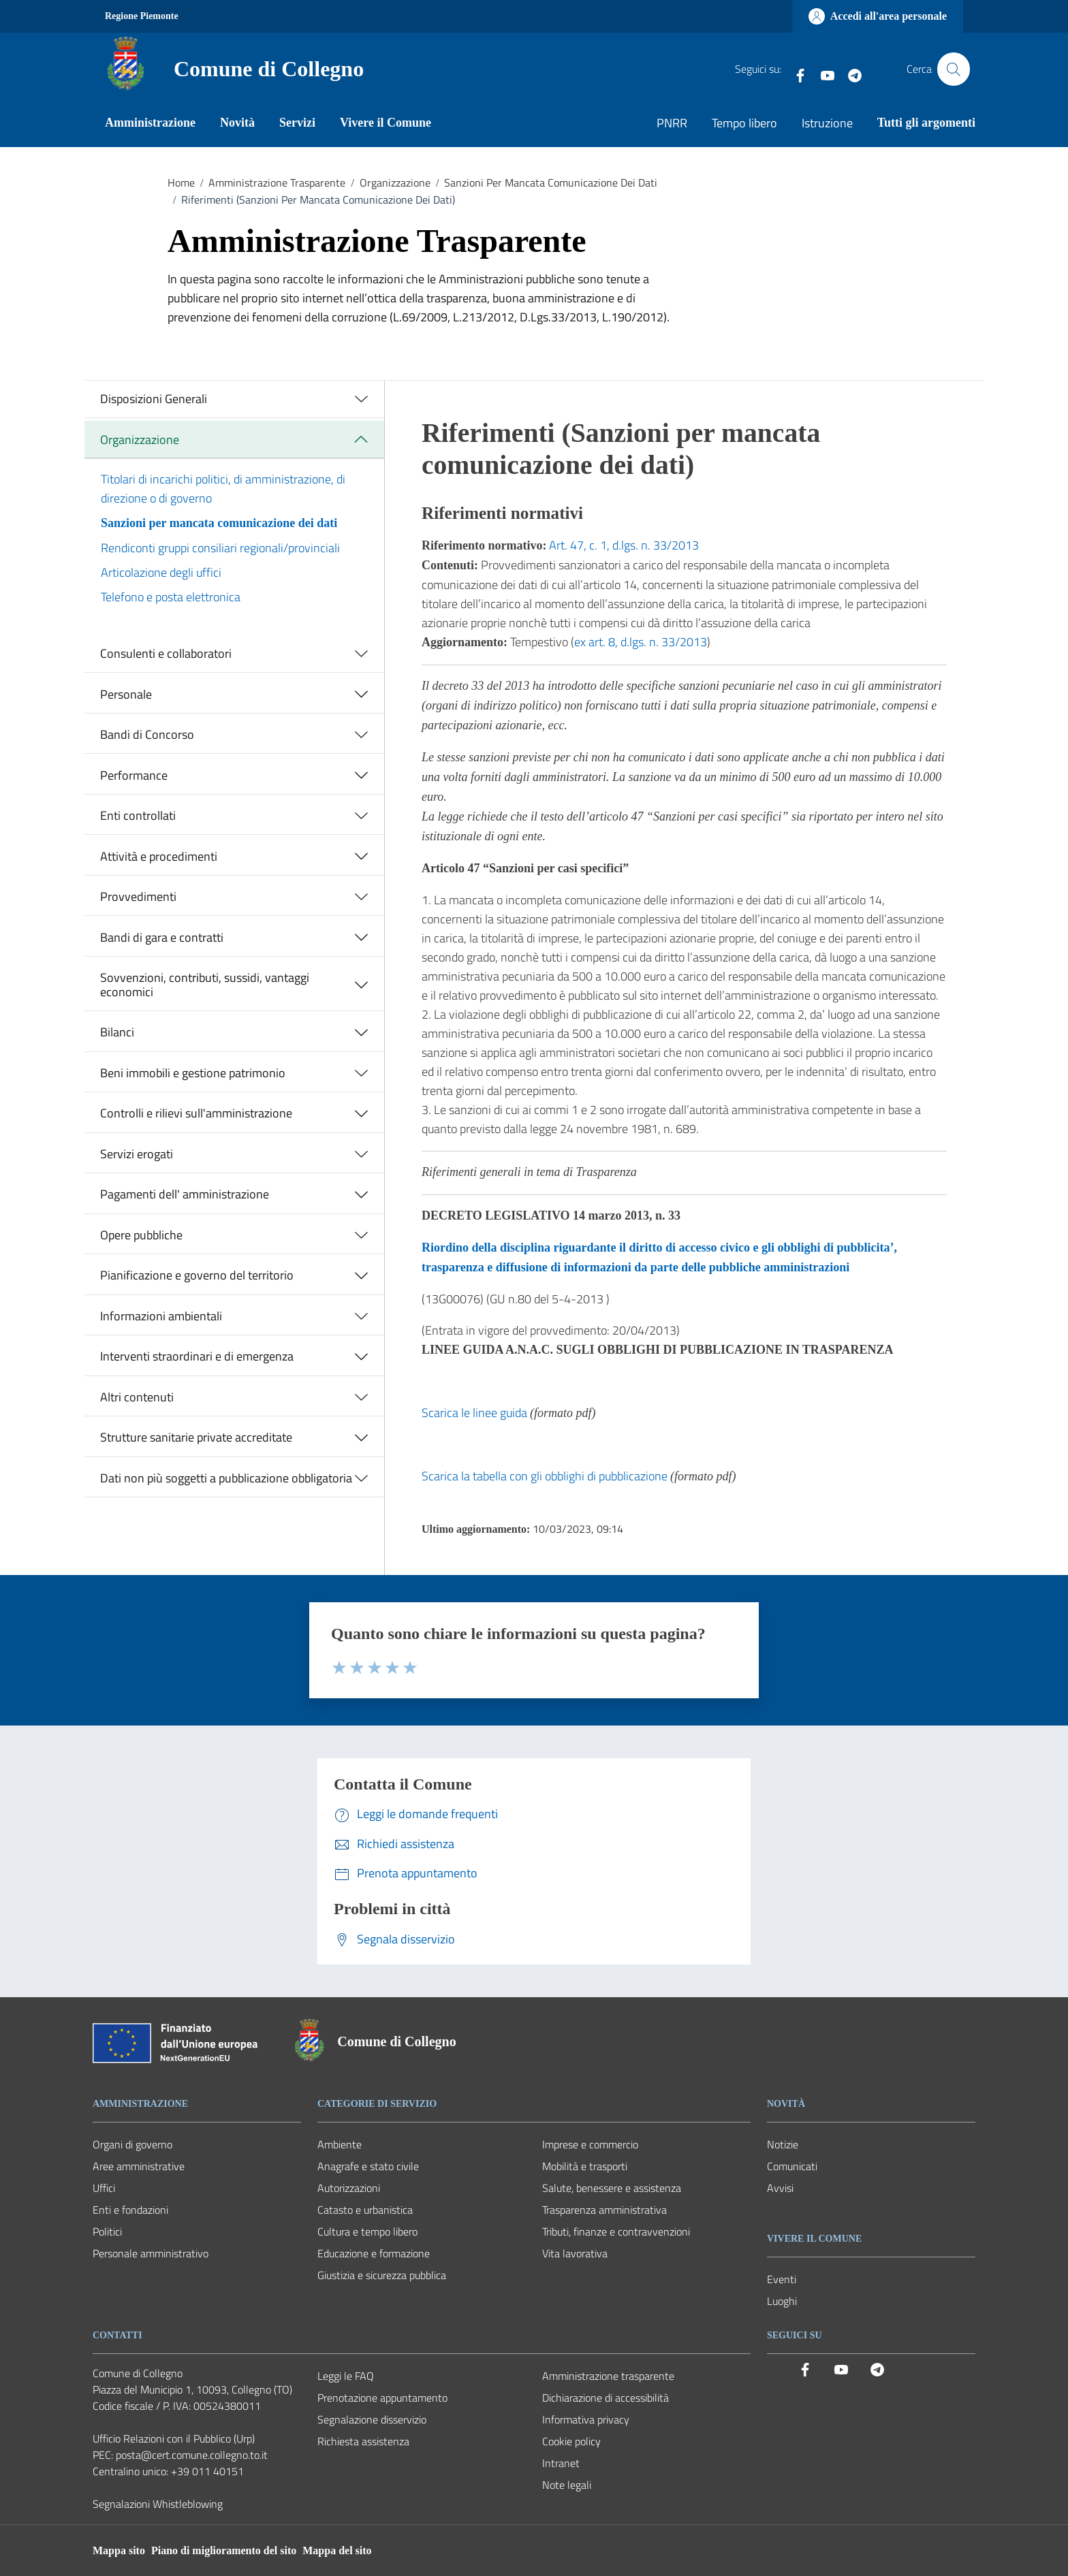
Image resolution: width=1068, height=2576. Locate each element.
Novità (237, 122)
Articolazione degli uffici (161, 572)
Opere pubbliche (141, 1235)
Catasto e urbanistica (365, 2209)
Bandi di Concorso (147, 734)
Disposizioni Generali (153, 398)
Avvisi (780, 2188)
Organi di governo (132, 2144)
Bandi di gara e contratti (161, 937)
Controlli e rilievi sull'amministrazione (196, 1113)
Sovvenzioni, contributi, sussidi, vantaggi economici (204, 985)
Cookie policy (571, 2441)
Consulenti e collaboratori (166, 653)
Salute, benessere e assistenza (611, 2188)
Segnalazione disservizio (371, 2419)
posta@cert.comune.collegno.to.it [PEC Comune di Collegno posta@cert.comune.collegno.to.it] (192, 2455)
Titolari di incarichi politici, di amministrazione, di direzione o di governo (223, 488)
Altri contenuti (137, 1397)
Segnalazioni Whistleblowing (158, 2504)
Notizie (782, 2144)
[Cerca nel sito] (953, 68)
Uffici (104, 2188)
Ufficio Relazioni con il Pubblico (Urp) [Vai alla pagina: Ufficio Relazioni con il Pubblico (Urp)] (174, 2438)
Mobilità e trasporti (584, 2166)
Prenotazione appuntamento (382, 2397)
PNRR (672, 123)
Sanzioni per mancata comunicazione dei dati (219, 523)
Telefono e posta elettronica (170, 597)
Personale (126, 694)
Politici (107, 2231)
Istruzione (827, 123)
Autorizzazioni (348, 2188)
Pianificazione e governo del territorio (197, 1275)
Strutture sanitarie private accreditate (196, 1437)
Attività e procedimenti (158, 856)
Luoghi (782, 2301)
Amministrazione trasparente (608, 2376)
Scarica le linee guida (474, 1412)
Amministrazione (150, 122)
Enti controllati (138, 815)
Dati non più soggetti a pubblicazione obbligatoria (226, 1478)
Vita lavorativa (575, 2253)
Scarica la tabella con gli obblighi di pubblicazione (545, 1476)
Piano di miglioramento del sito (223, 2550)
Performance (134, 775)
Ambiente (339, 2144)
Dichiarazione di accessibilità (605, 2397)
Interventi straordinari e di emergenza (197, 1356)
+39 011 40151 (207, 2471)
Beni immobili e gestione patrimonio (192, 1073)
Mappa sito (119, 2550)
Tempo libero (744, 123)
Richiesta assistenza (363, 2441)
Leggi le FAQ (345, 2376)
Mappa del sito (336, 2550)
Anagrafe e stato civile (368, 2166)
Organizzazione (139, 439)
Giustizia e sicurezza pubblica (381, 2275)
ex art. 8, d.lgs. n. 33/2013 (640, 642)
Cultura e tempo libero (367, 2231)
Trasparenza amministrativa (604, 2209)
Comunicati (792, 2166)
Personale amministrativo (150, 2253)
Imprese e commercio (590, 2144)
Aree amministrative (139, 2166)
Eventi (781, 2279)
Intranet (561, 2463)
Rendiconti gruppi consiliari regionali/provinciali (220, 548)
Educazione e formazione (373, 2253)
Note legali (566, 2485)
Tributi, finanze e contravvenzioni (616, 2231)
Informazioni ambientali (161, 1316)
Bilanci (117, 1032)
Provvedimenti (138, 896)
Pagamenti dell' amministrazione (184, 1194)
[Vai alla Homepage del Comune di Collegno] (231, 69)
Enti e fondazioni (130, 2209)
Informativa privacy (585, 2419)
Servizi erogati (136, 1154)
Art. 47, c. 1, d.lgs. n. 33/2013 (624, 545)
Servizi (297, 122)
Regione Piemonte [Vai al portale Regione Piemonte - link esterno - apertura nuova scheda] (141, 16)
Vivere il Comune (385, 122)
